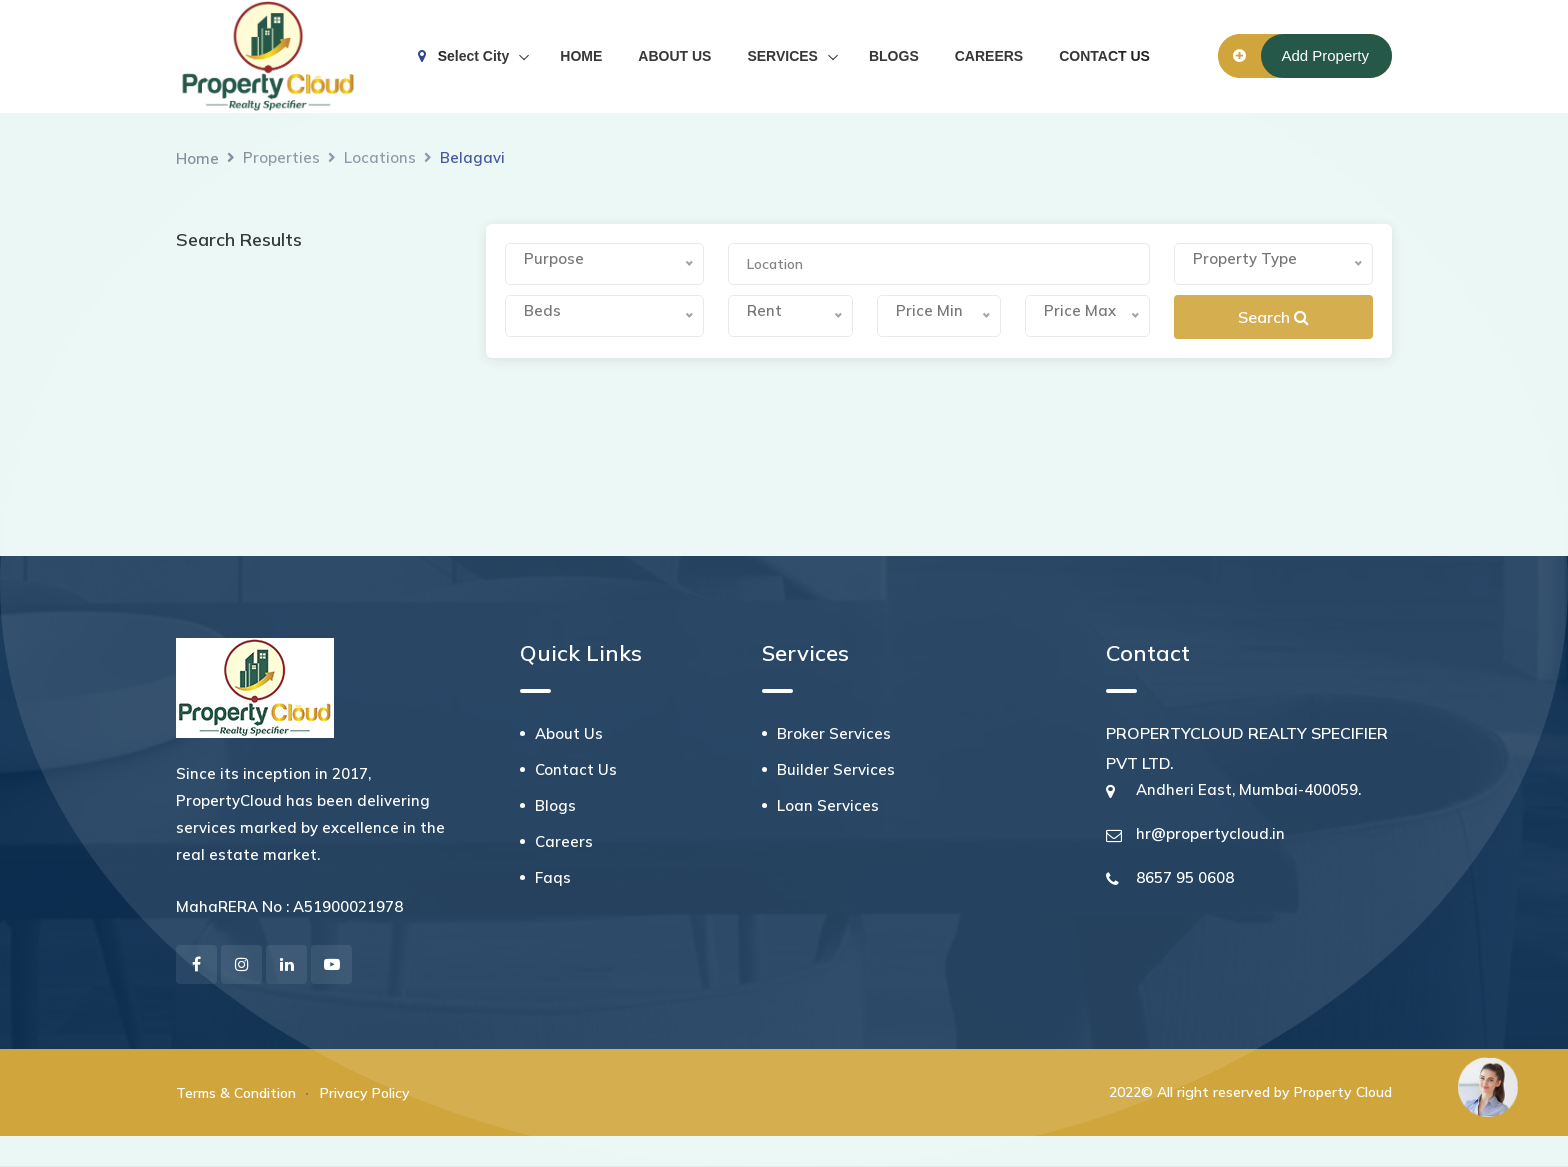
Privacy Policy (365, 1093)
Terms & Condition (236, 1093)
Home (197, 158)
